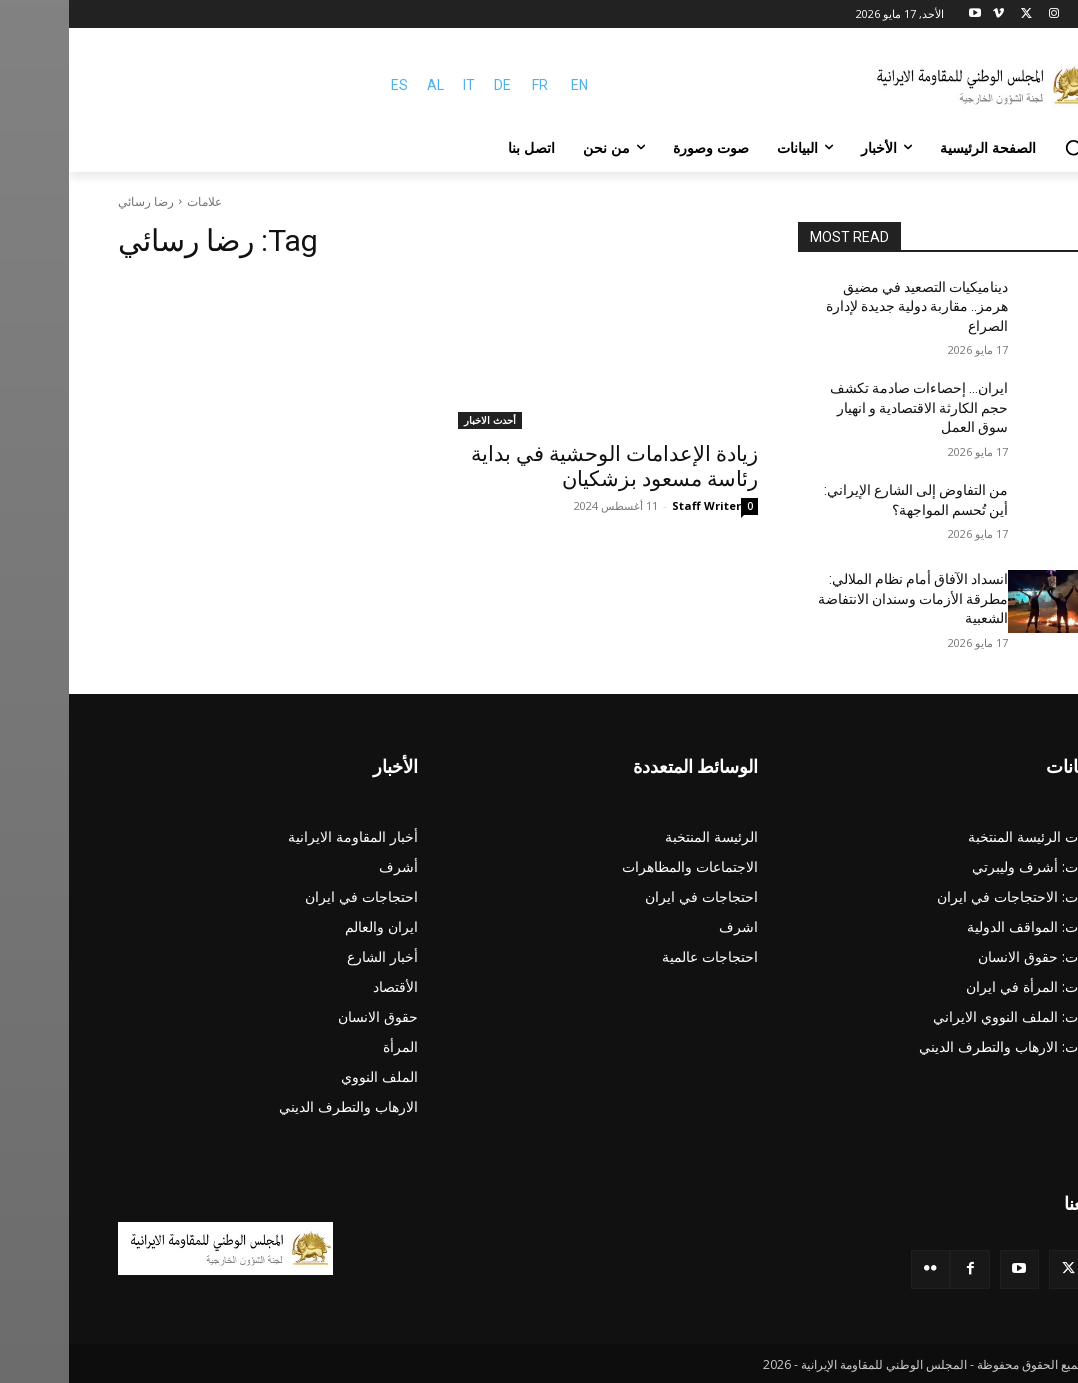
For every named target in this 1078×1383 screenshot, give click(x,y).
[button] (1005, 148)
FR (471, 85)
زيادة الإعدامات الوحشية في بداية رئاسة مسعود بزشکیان (545, 466)
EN (510, 85)
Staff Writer (637, 505)
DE (433, 85)
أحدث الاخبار (421, 420)
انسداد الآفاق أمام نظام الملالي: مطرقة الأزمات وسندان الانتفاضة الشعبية (844, 598)
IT (400, 85)
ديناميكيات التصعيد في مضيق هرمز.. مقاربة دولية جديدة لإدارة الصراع (848, 306)
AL (366, 85)
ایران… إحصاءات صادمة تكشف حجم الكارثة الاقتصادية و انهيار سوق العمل (850, 407)
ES (330, 85)
